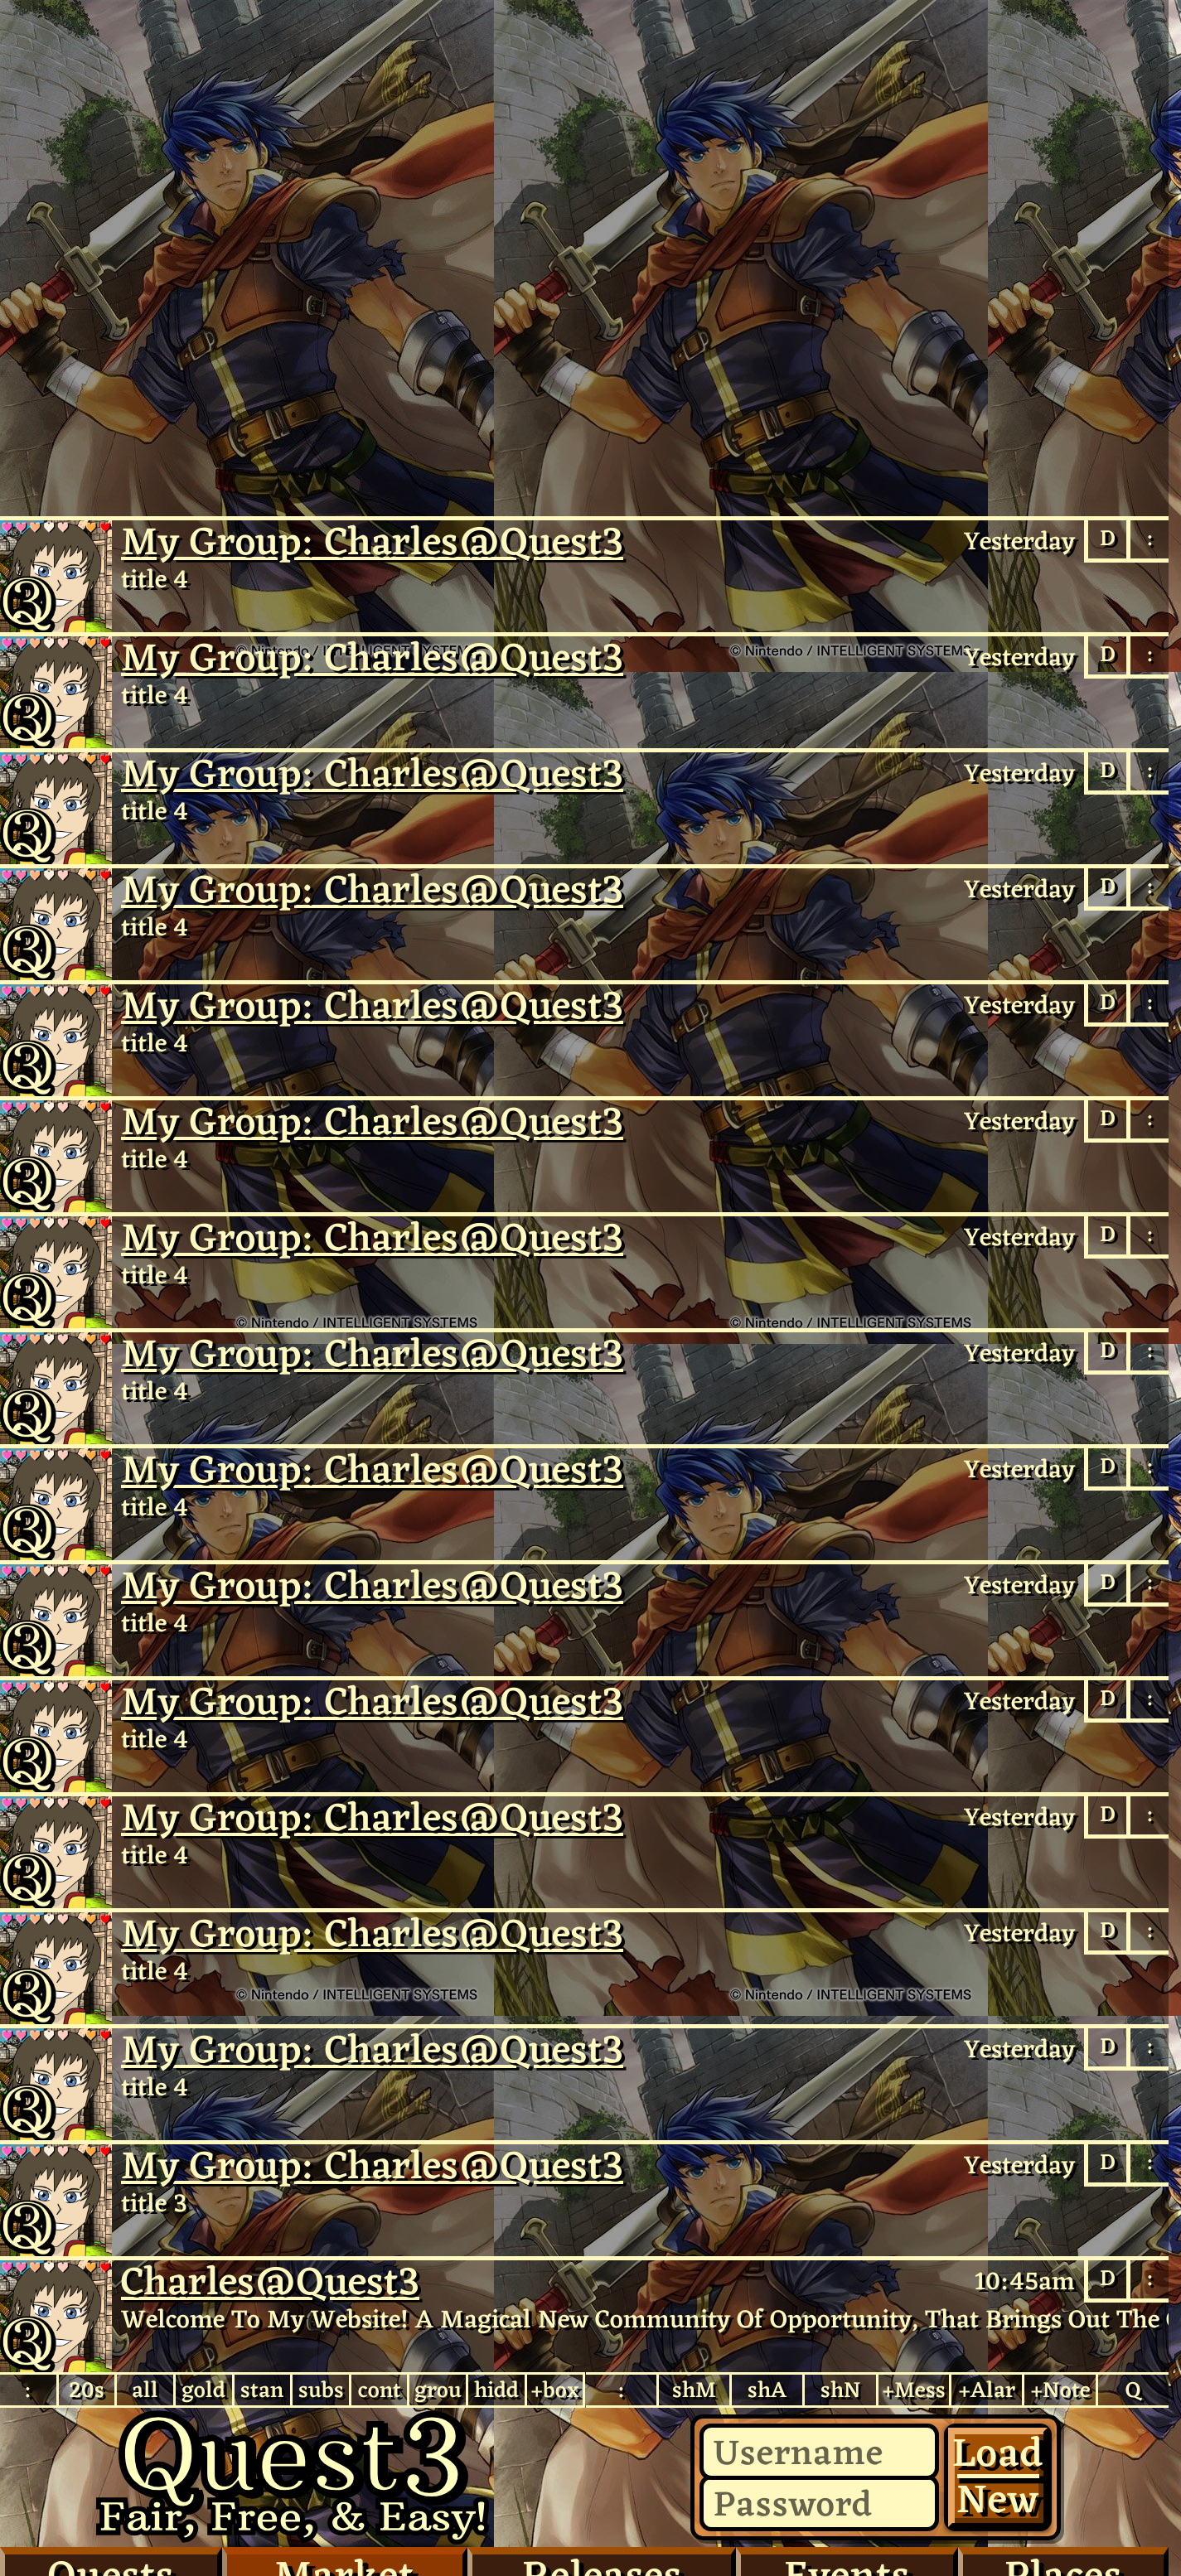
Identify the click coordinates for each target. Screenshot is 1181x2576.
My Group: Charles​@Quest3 (372, 541)
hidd (496, 2390)
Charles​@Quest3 (56, 2316)
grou (438, 2390)
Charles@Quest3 (56, 576)
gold (203, 2390)
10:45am (1025, 2281)
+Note (1060, 2390)
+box (554, 2390)
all (145, 2390)
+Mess (914, 2390)
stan (261, 2390)
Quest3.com (292, 2477)
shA (767, 2390)
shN (840, 2390)
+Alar (986, 2390)
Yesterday (1019, 541)
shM (694, 2390)
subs (321, 2390)
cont (379, 2390)
